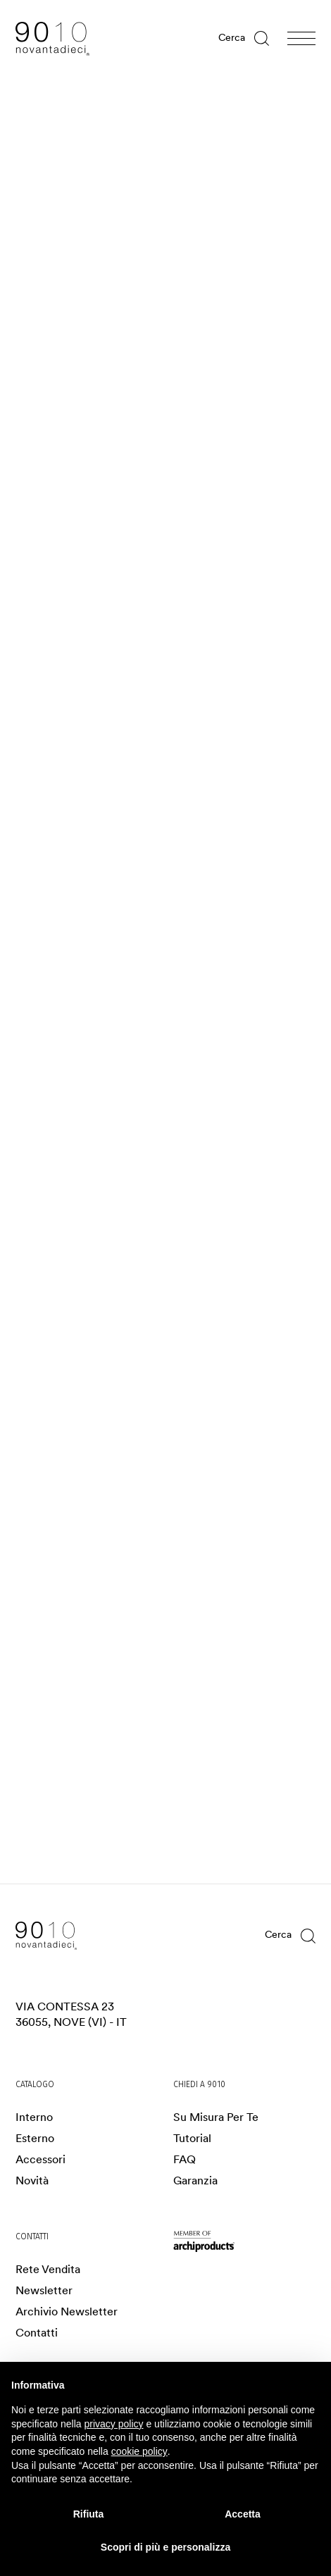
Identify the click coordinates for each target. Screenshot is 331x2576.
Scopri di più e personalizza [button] (165, 2547)
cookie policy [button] (139, 2451)
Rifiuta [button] (88, 2514)
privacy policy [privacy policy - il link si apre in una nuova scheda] (114, 2423)
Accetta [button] (243, 2514)
